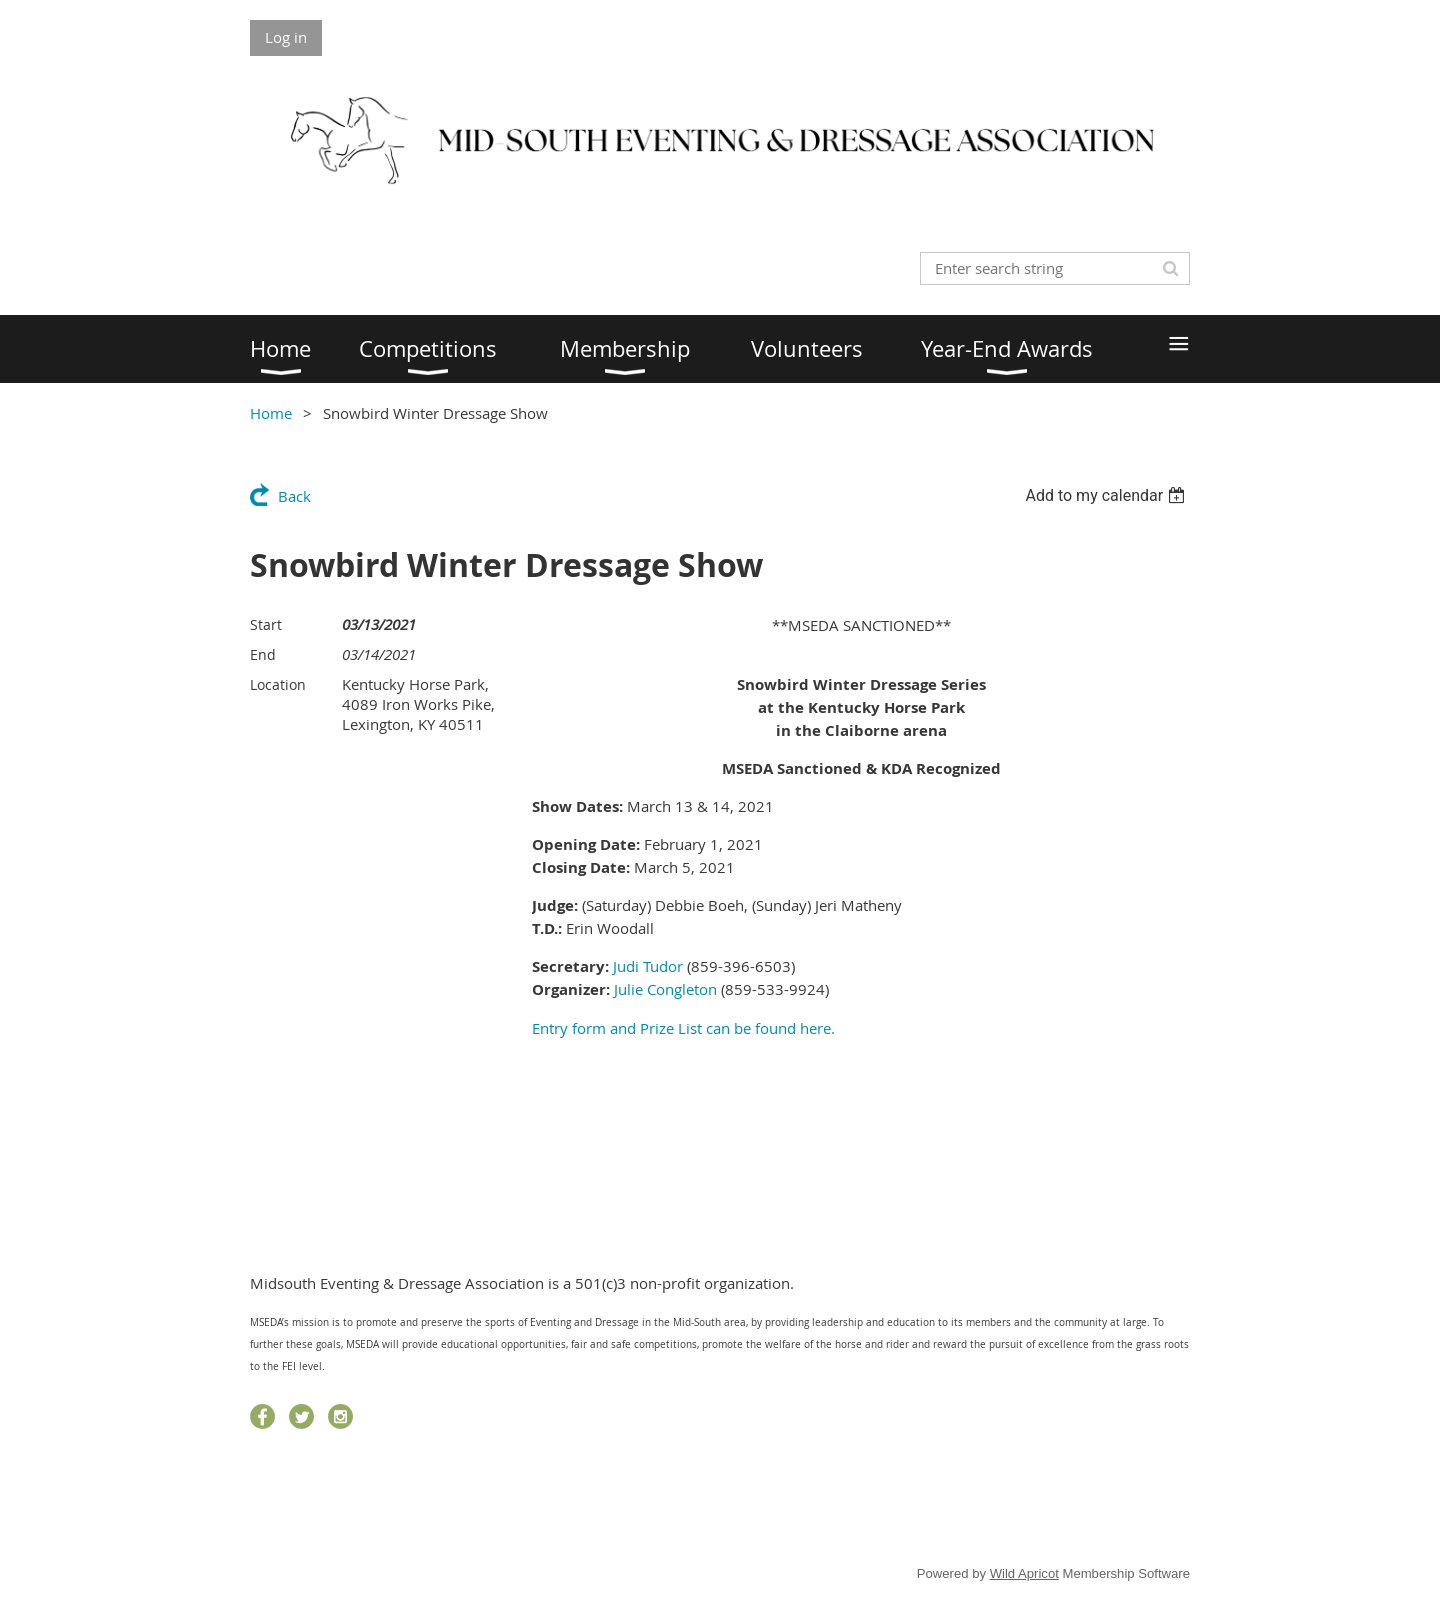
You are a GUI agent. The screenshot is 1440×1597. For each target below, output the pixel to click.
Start (266, 624)
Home (271, 413)
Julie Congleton (665, 989)
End (263, 654)
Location (278, 684)
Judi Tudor (648, 966)
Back (294, 496)
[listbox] (1107, 495)
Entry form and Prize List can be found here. (683, 1028)
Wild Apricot (1024, 1573)
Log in (286, 37)
